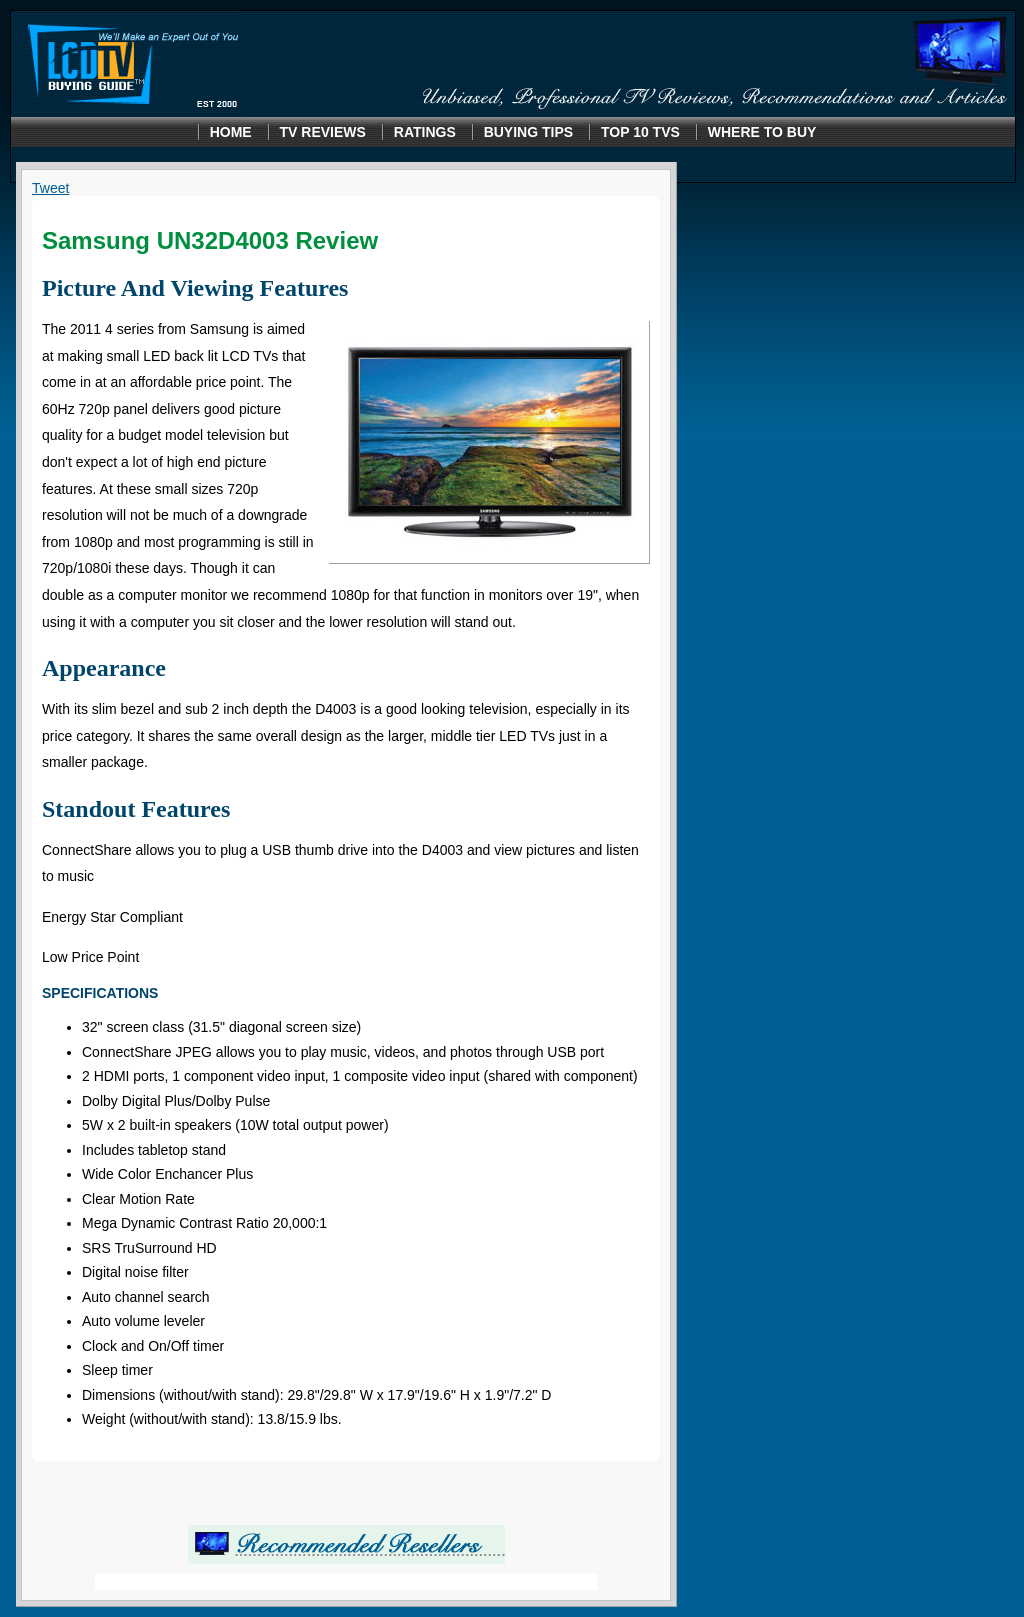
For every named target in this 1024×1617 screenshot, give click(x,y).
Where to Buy (762, 132)
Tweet (50, 188)
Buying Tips (528, 132)
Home (231, 132)
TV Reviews (323, 132)
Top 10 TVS (640, 132)
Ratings (425, 132)
